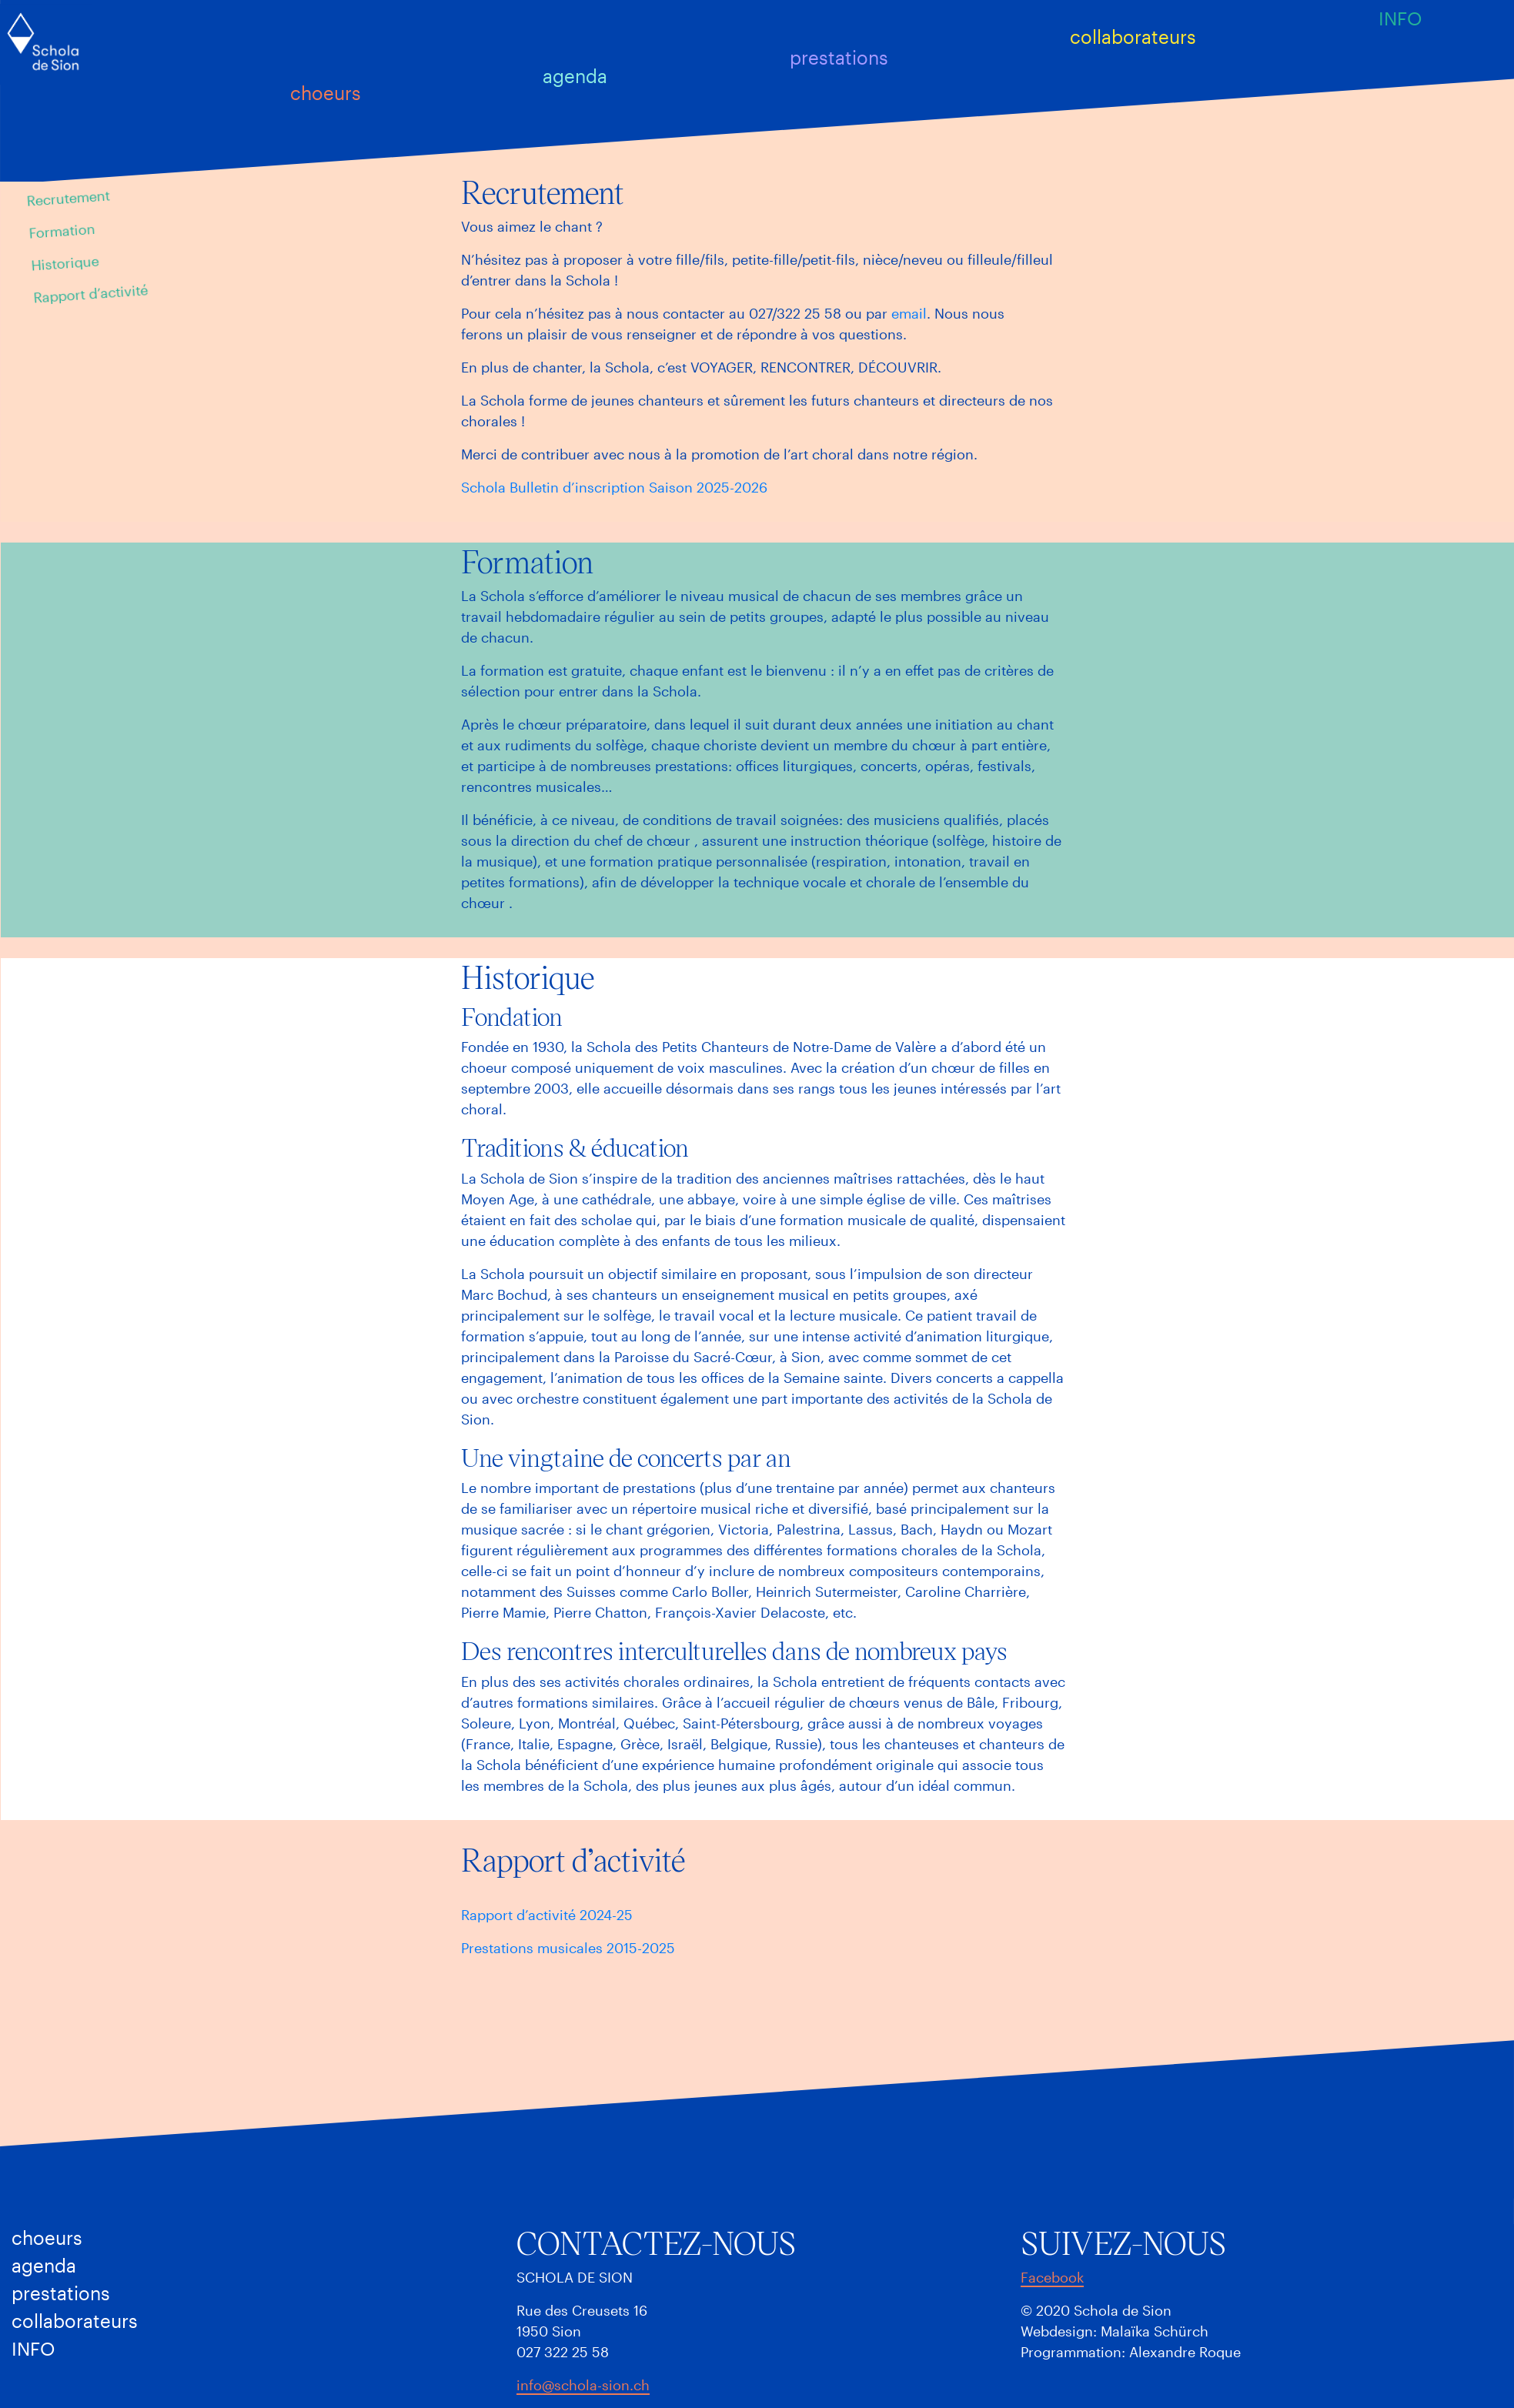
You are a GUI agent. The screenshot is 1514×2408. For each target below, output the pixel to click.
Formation (61, 231)
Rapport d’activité (91, 293)
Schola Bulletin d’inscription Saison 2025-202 (610, 487)
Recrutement (68, 197)
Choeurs (324, 93)
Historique (65, 263)
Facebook (1052, 2277)
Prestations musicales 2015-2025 (568, 1947)
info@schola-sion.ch (583, 2384)
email (909, 313)
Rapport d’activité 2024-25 (547, 1914)
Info (1400, 18)
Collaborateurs (1133, 36)
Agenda (575, 75)
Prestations (838, 57)
